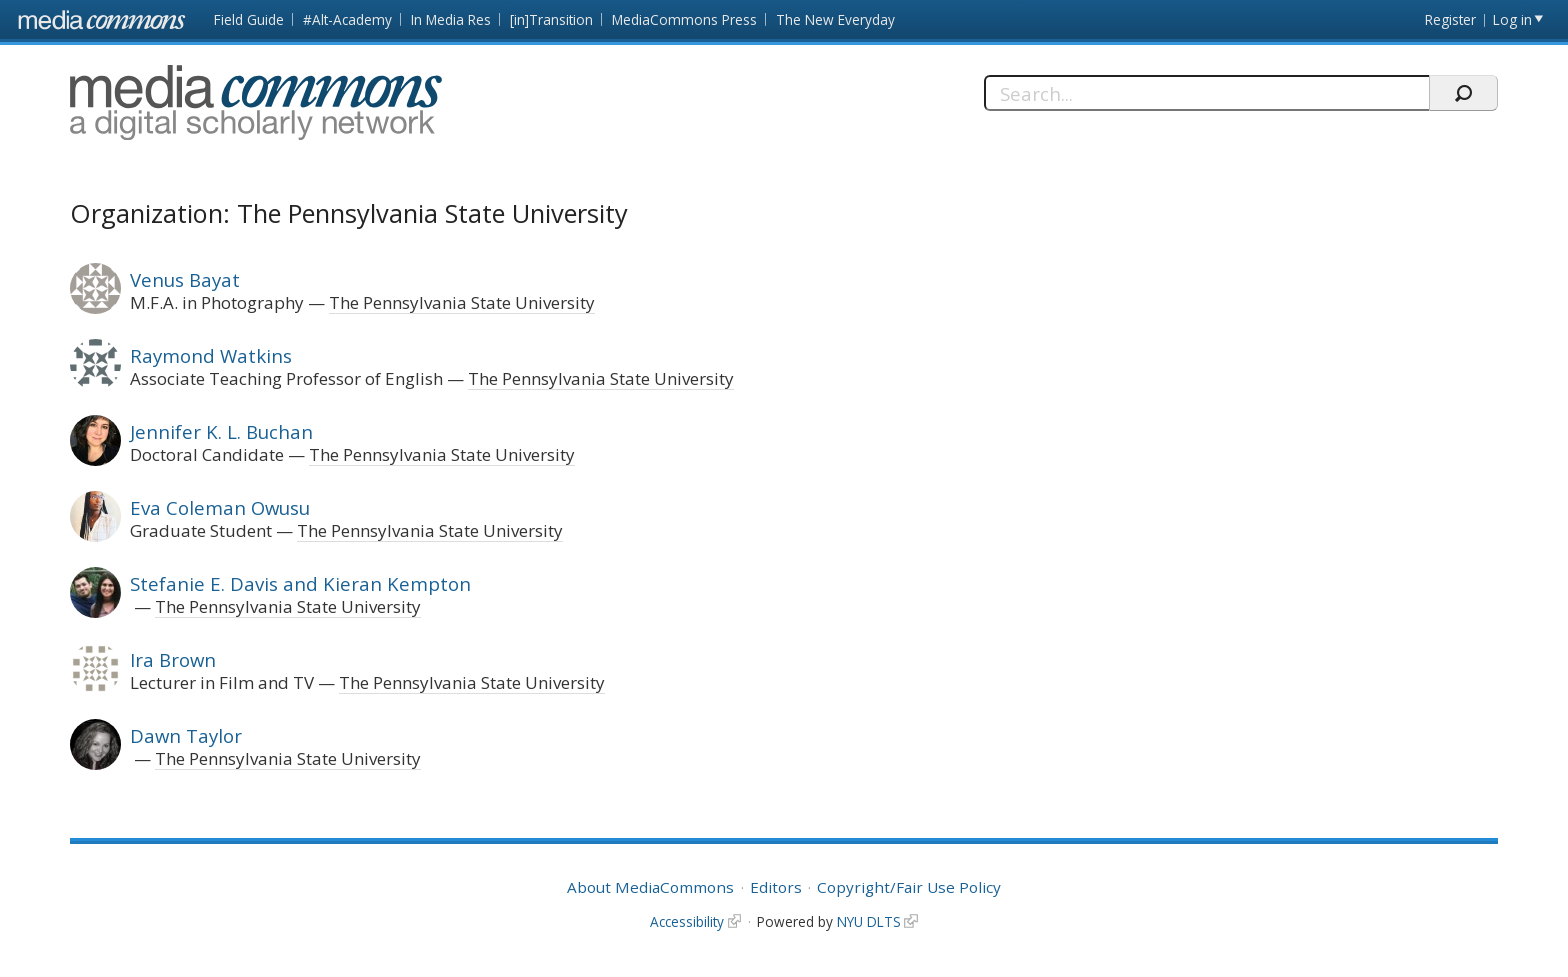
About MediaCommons (650, 887)
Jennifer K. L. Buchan (221, 431)
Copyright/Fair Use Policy (909, 887)
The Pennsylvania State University (462, 302)
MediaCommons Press (684, 19)
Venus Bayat (185, 279)
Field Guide (249, 19)
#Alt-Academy (347, 19)
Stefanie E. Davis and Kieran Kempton (300, 583)
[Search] (1206, 93)
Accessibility (687, 921)
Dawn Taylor (186, 735)
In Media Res (451, 19)
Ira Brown (173, 659)
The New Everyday (835, 19)
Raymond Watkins (211, 355)
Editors (776, 887)
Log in (1512, 19)
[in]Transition (551, 19)
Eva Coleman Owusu (220, 507)
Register (1450, 19)
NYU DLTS (869, 921)
